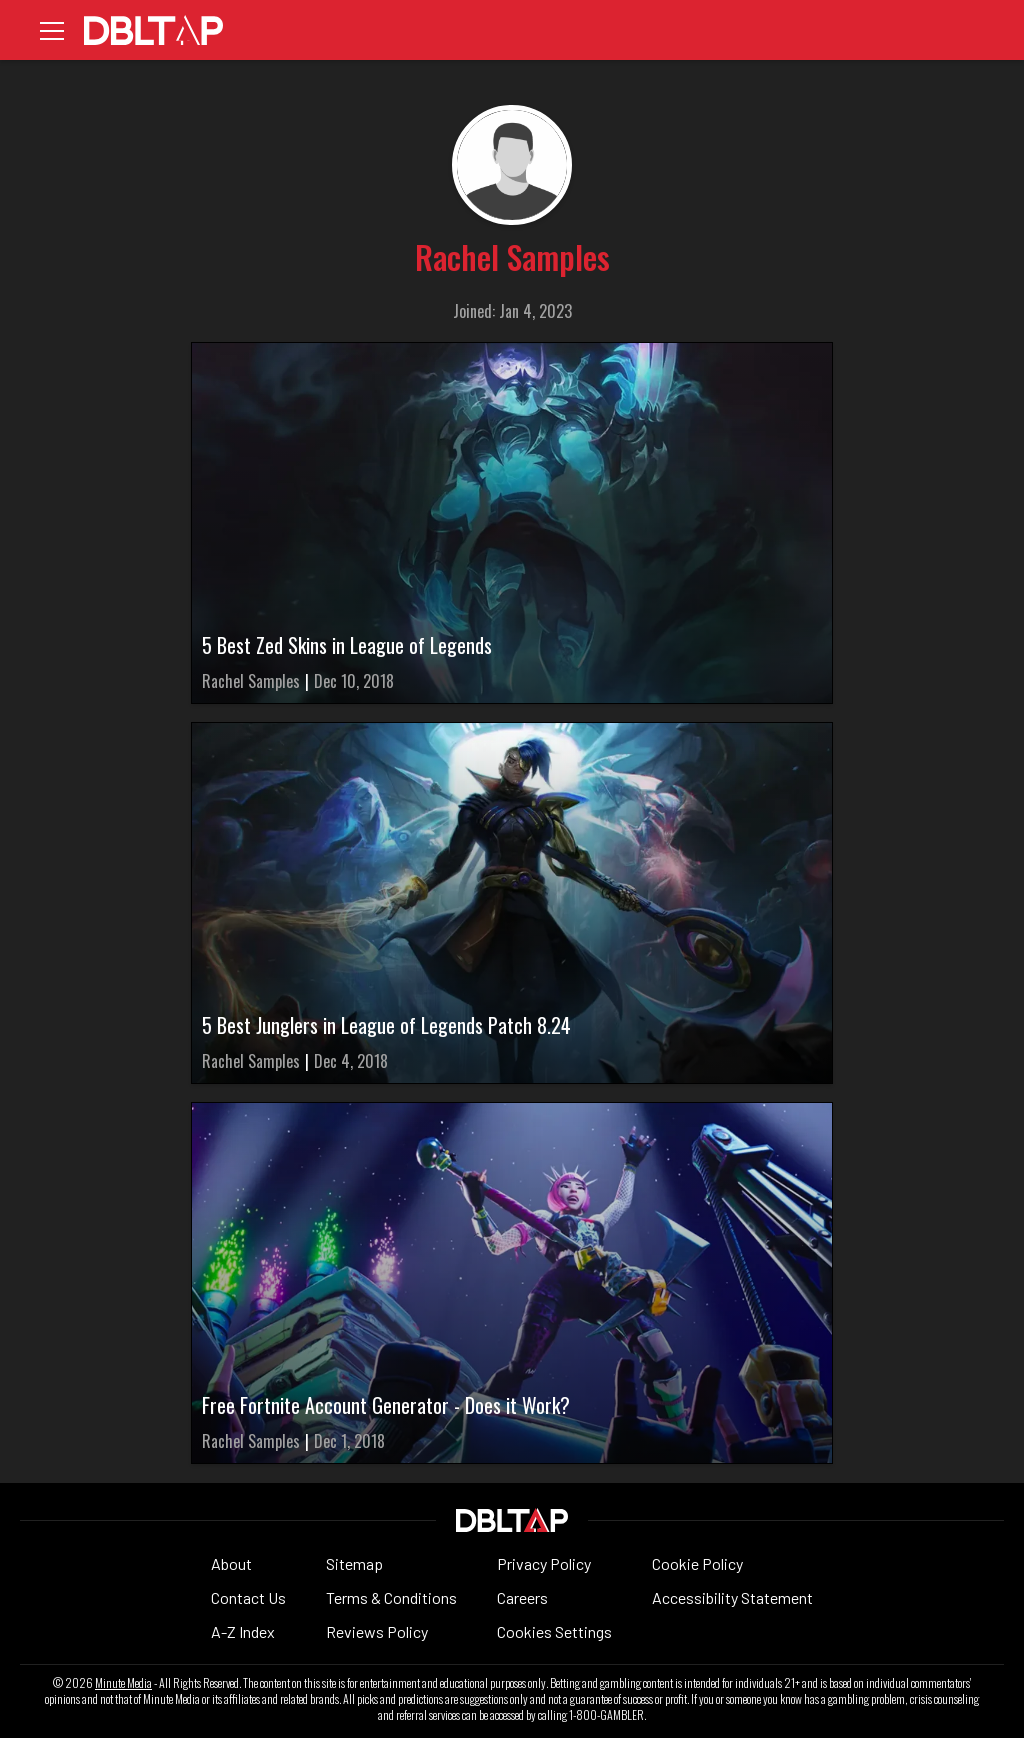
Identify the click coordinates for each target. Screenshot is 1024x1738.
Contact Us (248, 1597)
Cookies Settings (554, 1631)
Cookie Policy (697, 1563)
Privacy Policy (544, 1563)
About (231, 1563)
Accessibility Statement (732, 1597)
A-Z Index (243, 1631)
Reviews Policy (377, 1631)
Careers (522, 1597)
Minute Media (123, 1683)
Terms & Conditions (391, 1597)
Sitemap (354, 1563)
